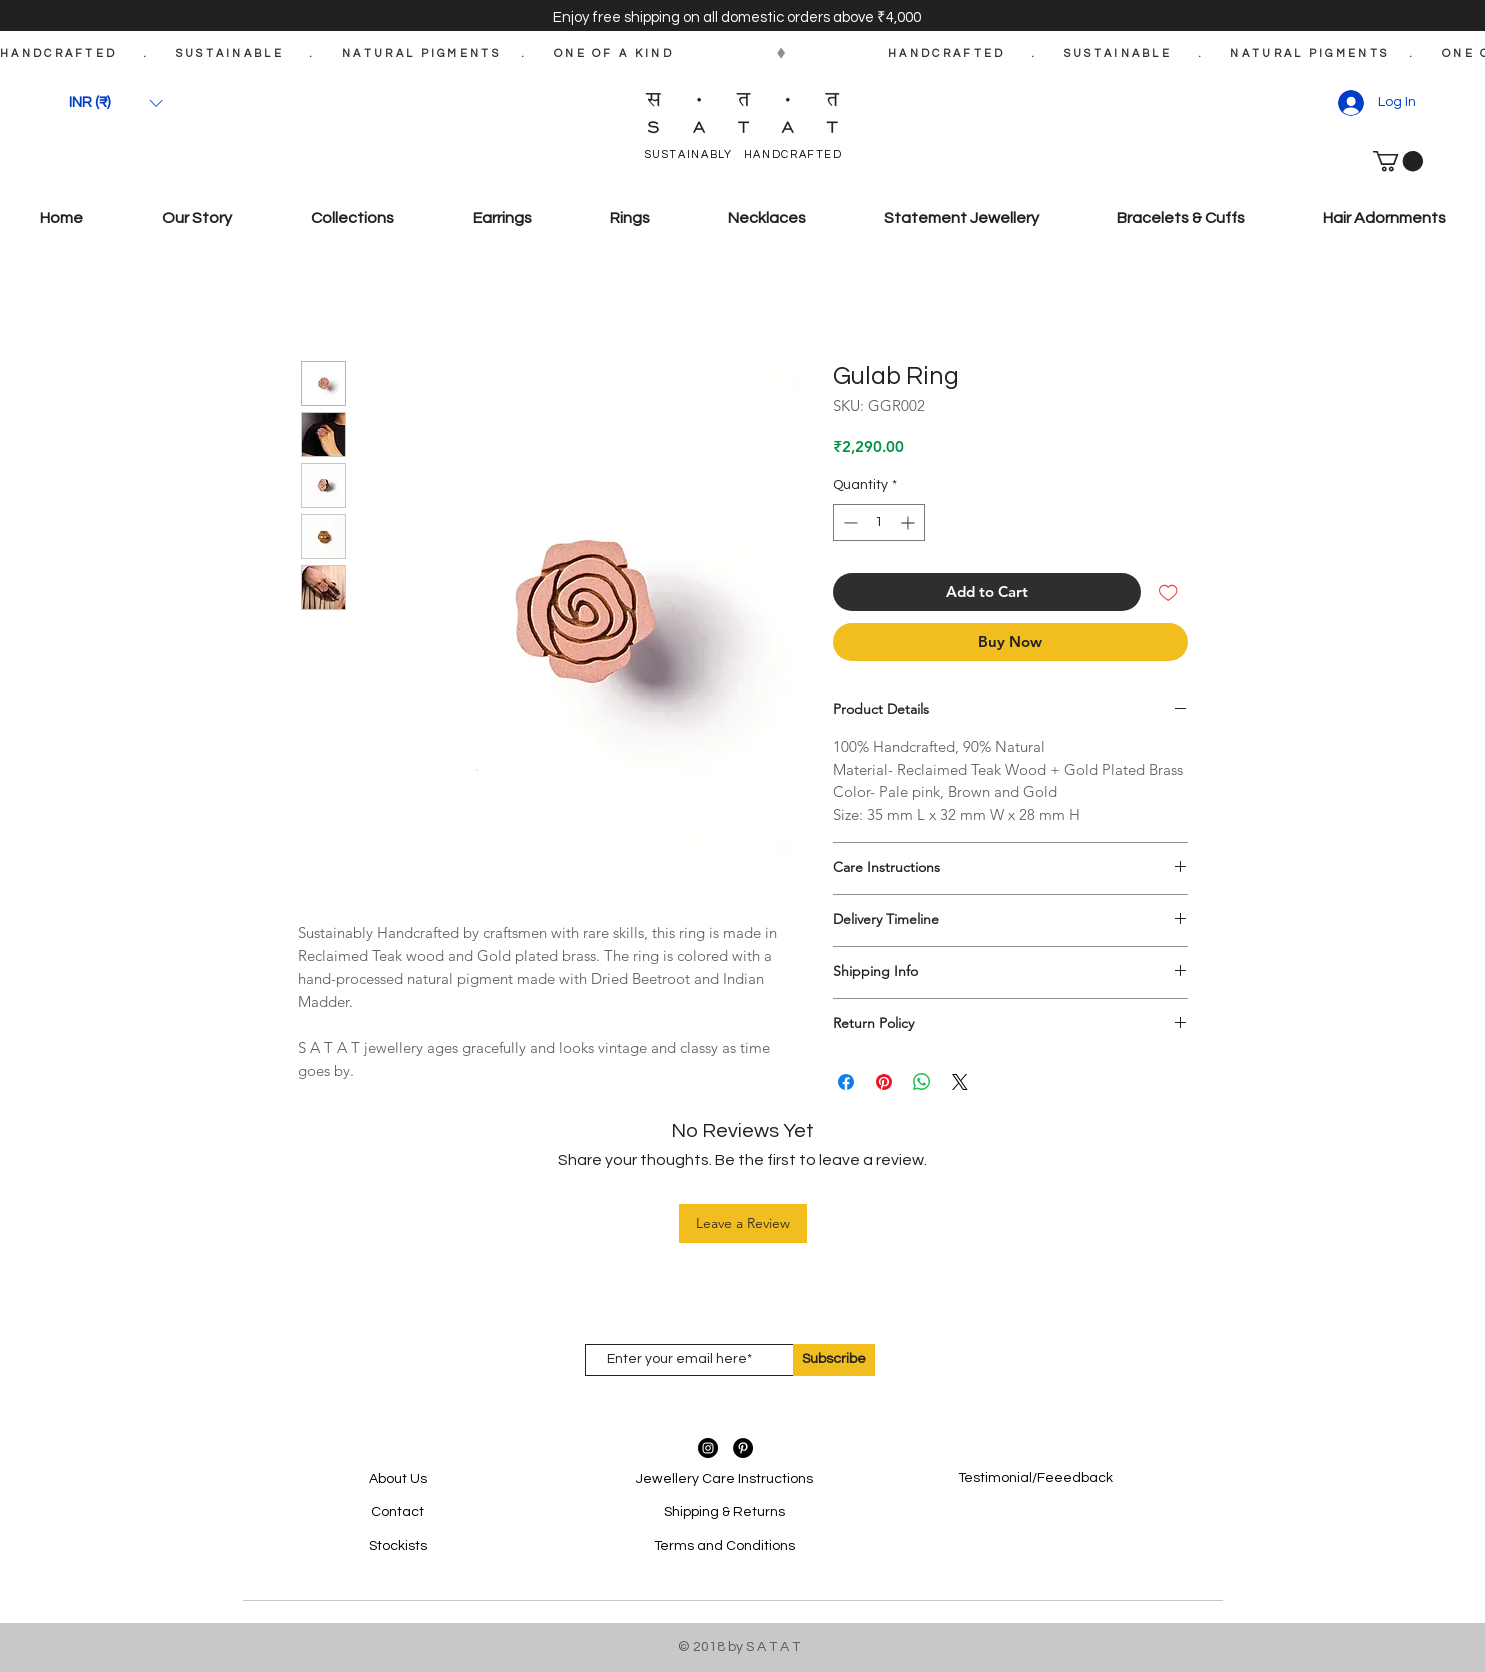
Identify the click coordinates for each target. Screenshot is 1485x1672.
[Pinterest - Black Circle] (743, 1448)
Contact (397, 1512)
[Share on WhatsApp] (922, 1082)
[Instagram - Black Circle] (708, 1448)
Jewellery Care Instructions (724, 1479)
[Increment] (909, 522)
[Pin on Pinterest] (884, 1082)
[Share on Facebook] (846, 1082)
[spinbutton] (879, 522)
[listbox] (116, 103)
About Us (398, 1479)
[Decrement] (848, 522)
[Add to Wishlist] (1168, 592)
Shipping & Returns (724, 1512)
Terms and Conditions (724, 1546)
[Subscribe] (834, 1360)
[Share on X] (960, 1082)
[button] (116, 103)
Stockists (398, 1546)
